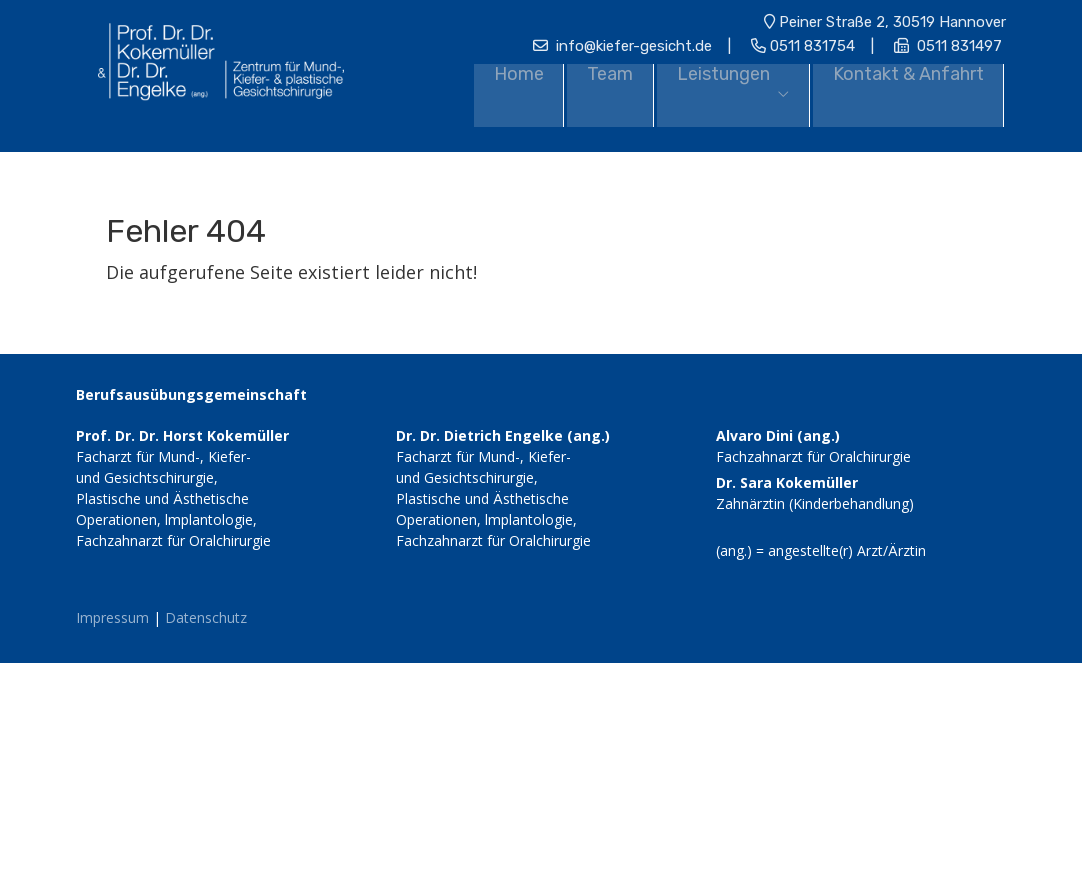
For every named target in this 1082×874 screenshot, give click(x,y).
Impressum (112, 614)
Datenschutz (206, 614)
